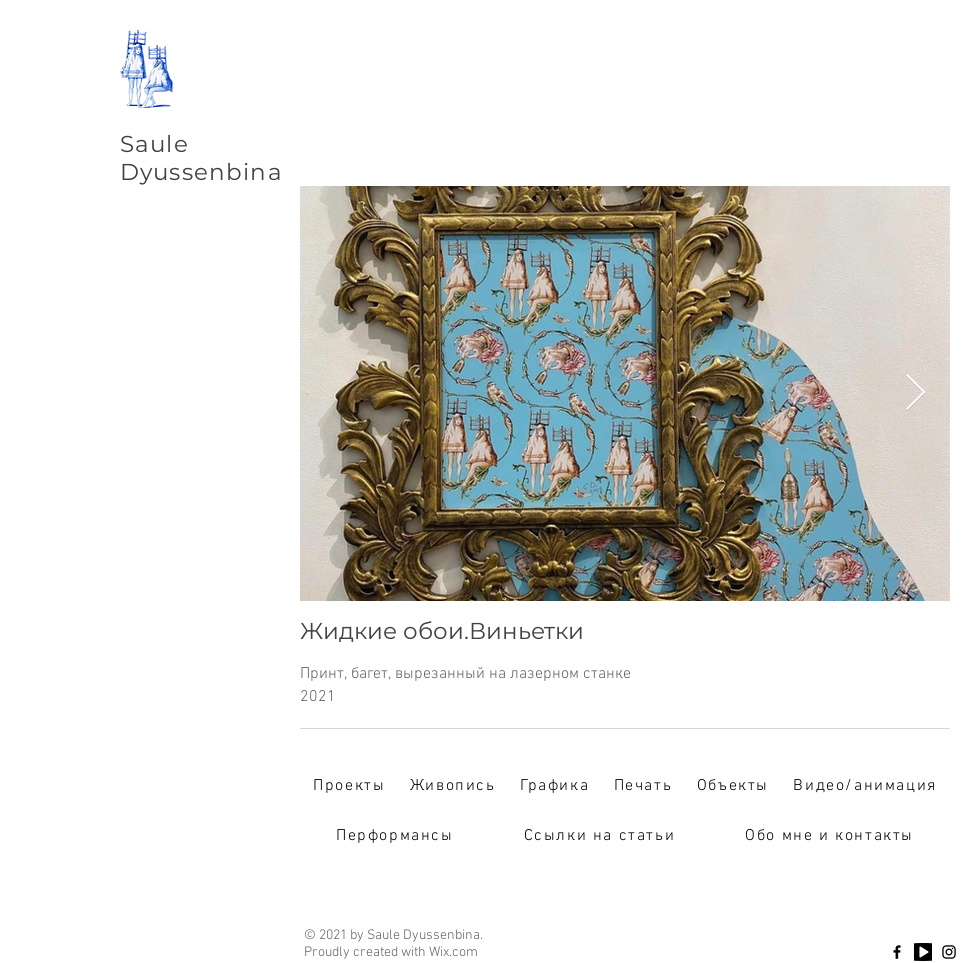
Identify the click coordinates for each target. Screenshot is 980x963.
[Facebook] (897, 952)
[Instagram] (949, 952)
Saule (154, 144)
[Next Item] (915, 393)
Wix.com (453, 952)
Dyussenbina (201, 172)
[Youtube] (923, 952)
